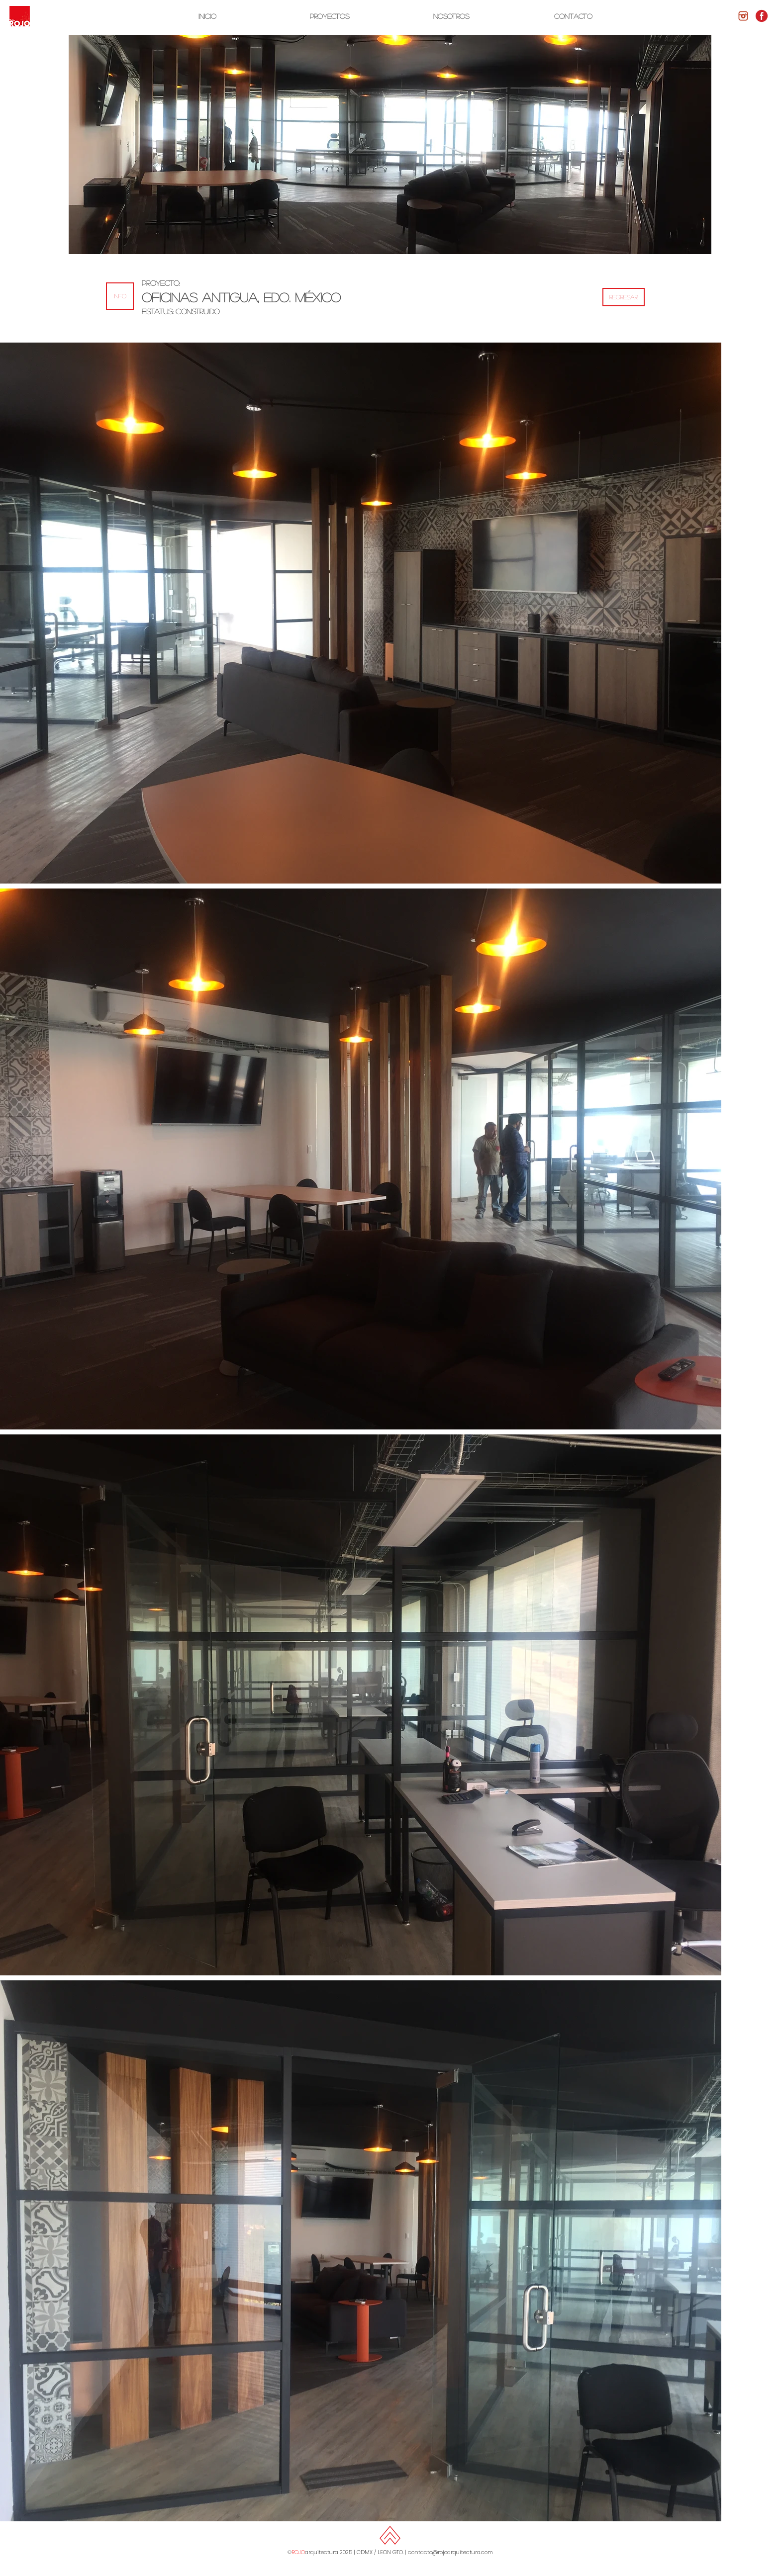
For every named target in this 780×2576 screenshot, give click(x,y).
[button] (120, 296)
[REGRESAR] (623, 297)
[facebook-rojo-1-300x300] (761, 15)
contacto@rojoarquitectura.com (450, 2552)
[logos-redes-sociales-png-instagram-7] (743, 15)
